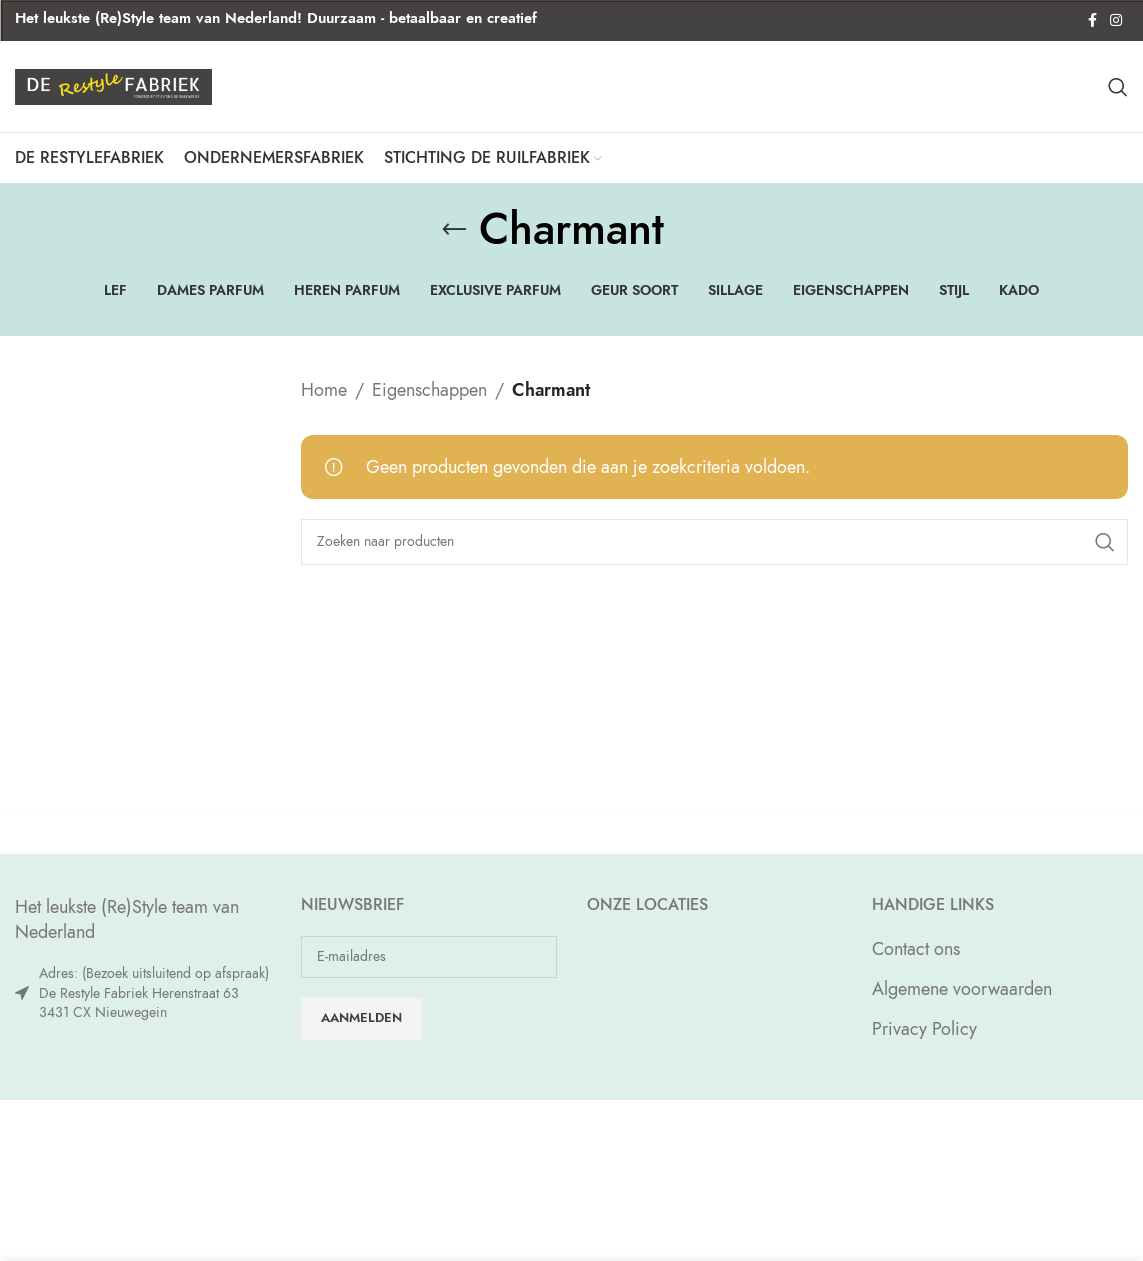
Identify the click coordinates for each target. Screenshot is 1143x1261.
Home (324, 403)
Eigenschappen (429, 403)
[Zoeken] (1118, 94)
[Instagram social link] (1116, 21)
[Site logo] (113, 91)
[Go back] (454, 243)
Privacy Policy (924, 1042)
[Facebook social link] (1092, 21)
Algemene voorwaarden (962, 1002)
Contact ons (916, 962)
